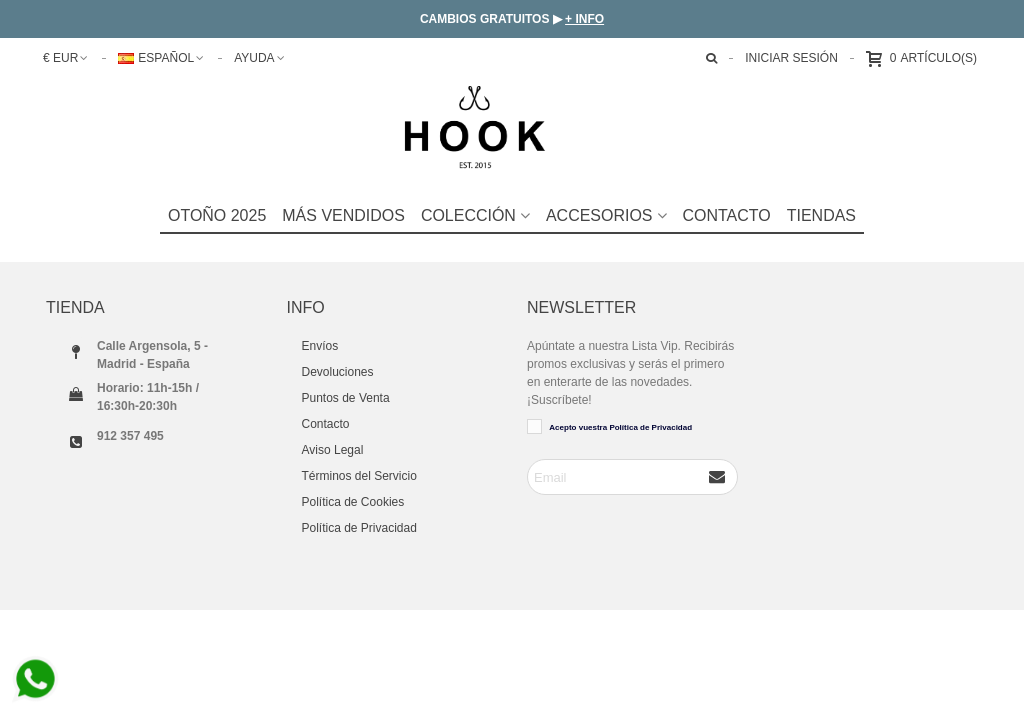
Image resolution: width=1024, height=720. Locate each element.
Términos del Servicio (359, 476)
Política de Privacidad (359, 528)
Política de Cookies (353, 502)
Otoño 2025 (217, 215)
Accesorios (599, 215)
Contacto (727, 215)
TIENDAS (821, 215)
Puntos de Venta (346, 398)
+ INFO (584, 19)
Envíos (320, 346)
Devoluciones (338, 372)
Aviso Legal (333, 450)
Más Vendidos (343, 215)
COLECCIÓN (468, 215)
